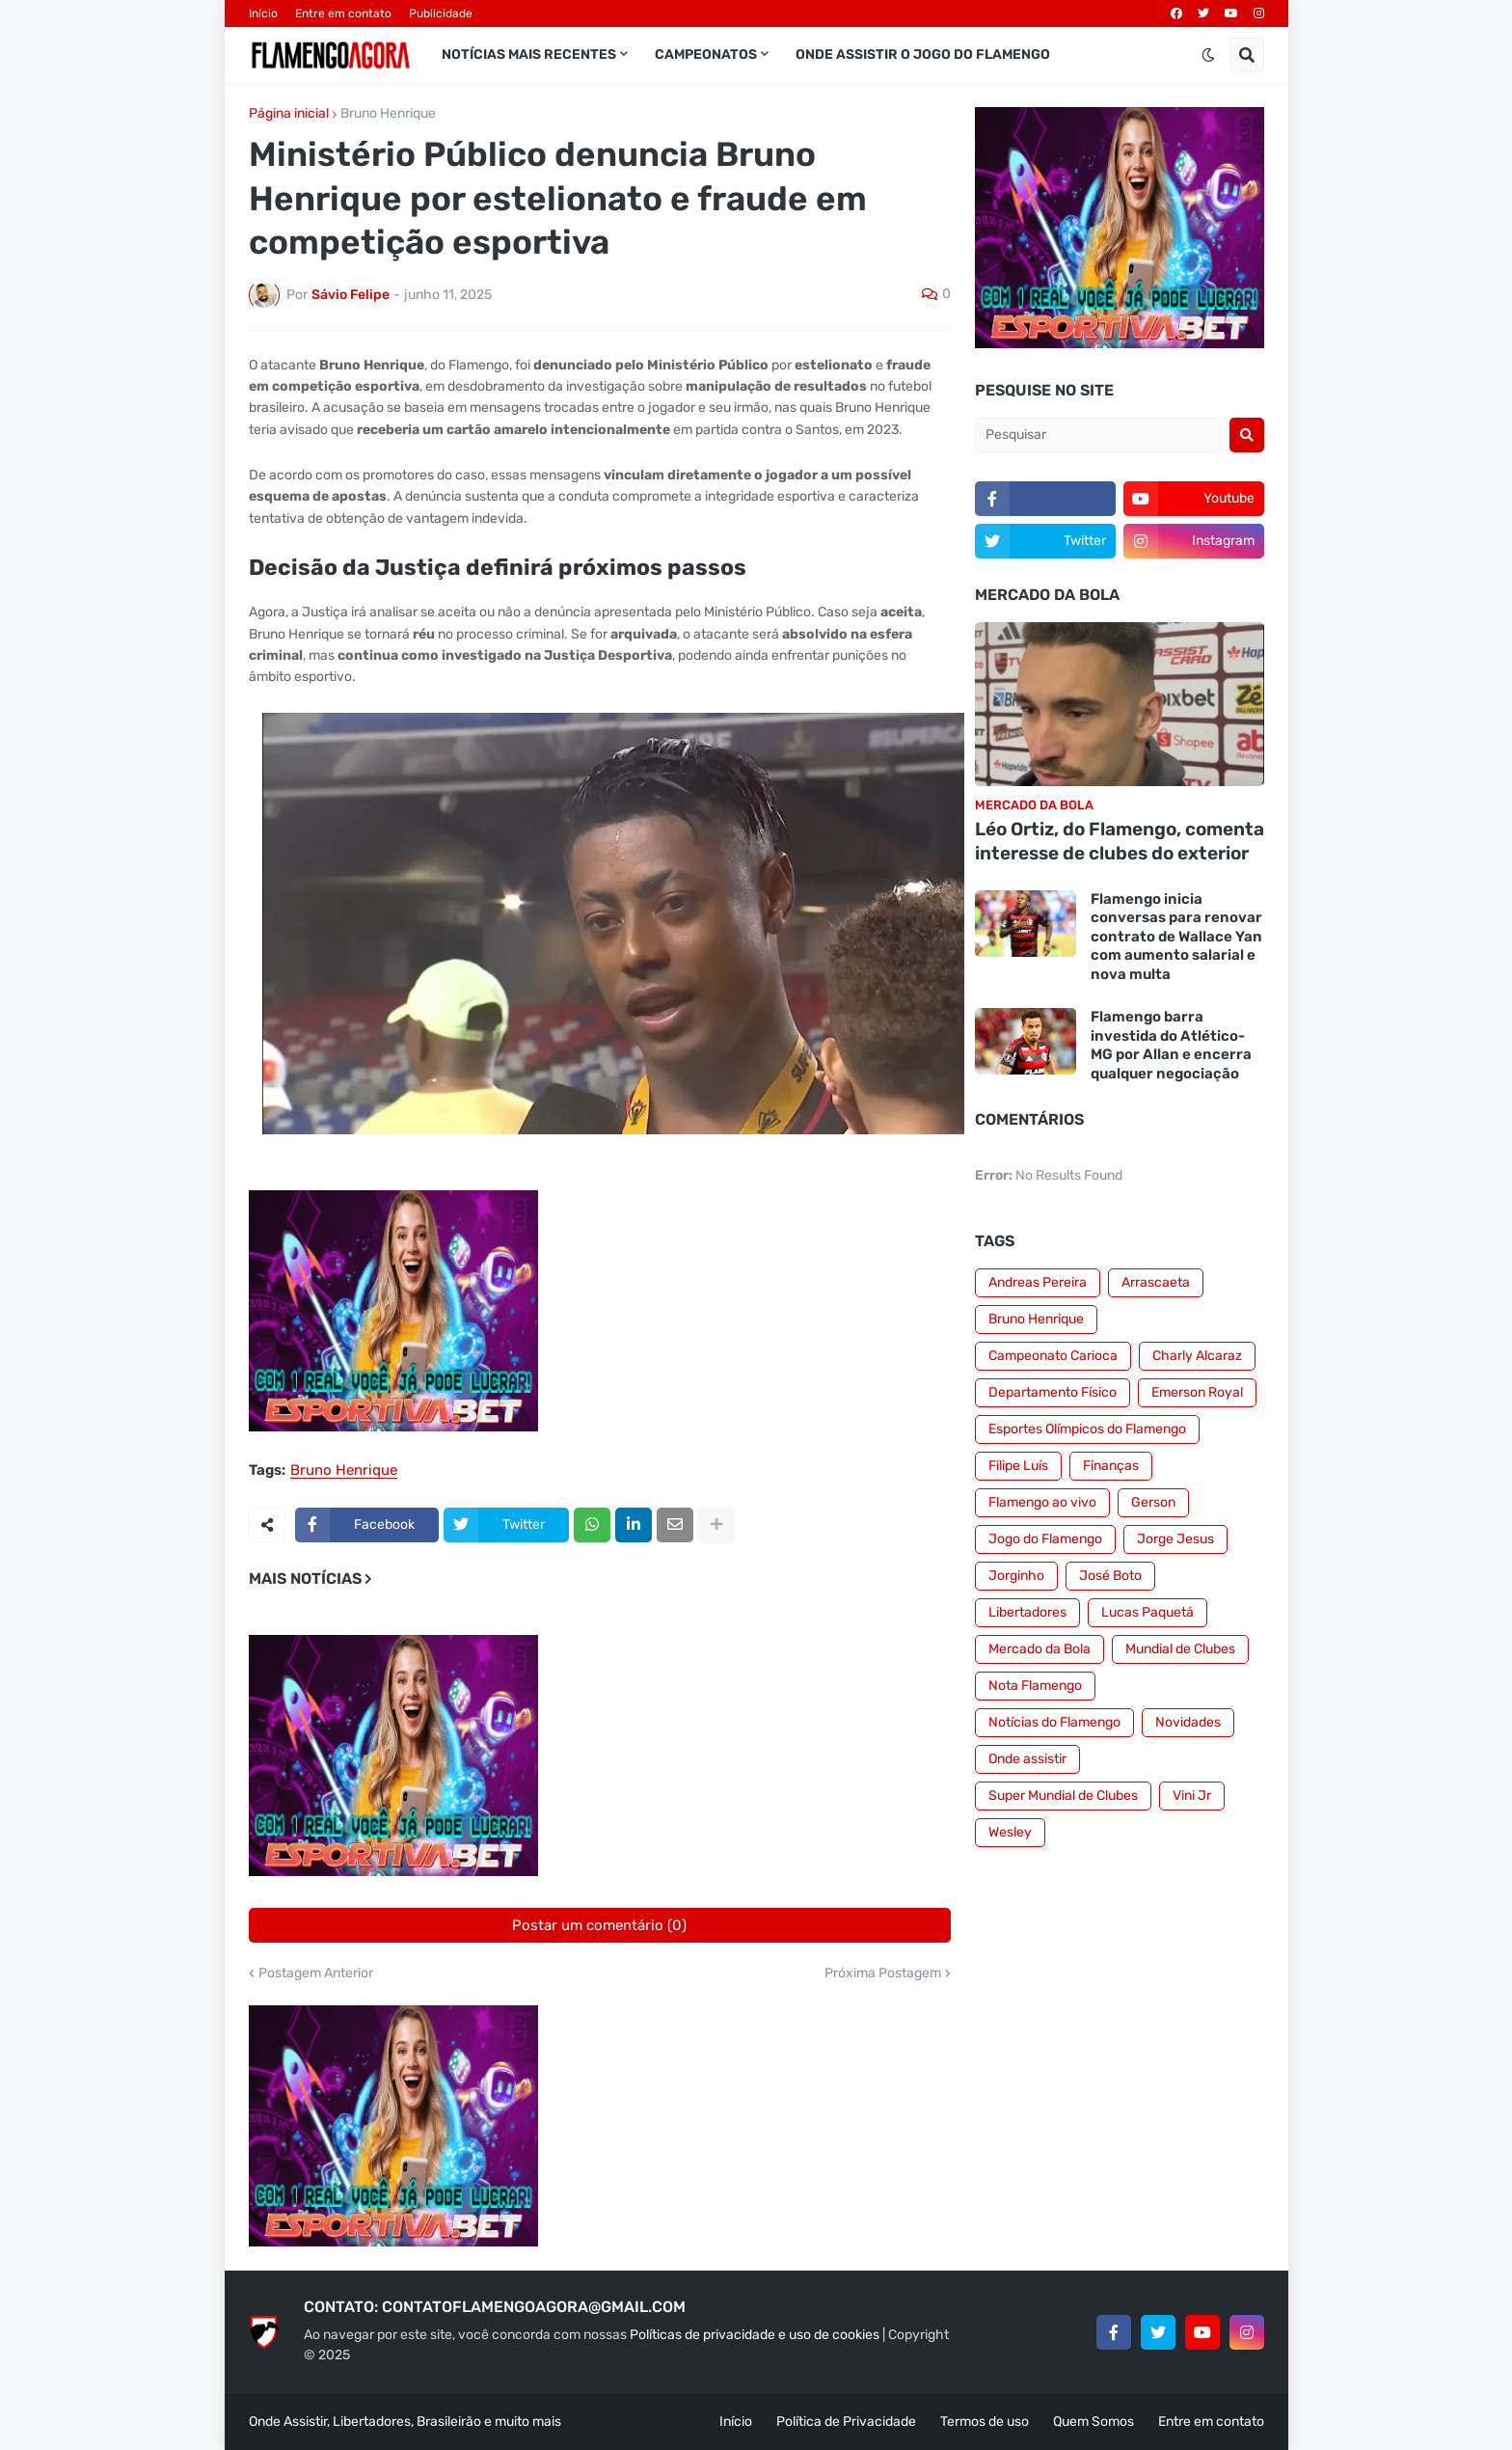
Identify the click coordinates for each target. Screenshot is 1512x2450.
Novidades (1188, 1722)
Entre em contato (343, 13)
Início (263, 13)
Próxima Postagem (882, 1973)
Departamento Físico (1052, 1392)
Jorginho (1016, 1575)
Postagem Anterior (315, 1973)
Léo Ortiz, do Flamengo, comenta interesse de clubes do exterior (1119, 841)
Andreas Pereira (1037, 1282)
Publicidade (440, 13)
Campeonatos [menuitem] (706, 54)
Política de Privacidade (846, 2421)
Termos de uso (984, 2421)
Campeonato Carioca (1053, 1356)
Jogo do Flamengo (1045, 1539)
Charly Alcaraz (1197, 1356)
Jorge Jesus (1175, 1539)
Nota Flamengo (1035, 1685)
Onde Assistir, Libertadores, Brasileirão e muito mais (405, 2421)
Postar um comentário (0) (599, 1925)
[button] (1208, 55)
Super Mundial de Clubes (1063, 1795)
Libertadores (1027, 1612)
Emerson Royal (1197, 1392)
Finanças (1111, 1465)
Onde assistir (1027, 1759)
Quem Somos (1093, 2421)
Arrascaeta (1155, 1282)
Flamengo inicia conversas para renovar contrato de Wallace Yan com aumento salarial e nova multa (1176, 936)
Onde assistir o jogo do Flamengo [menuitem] (923, 54)
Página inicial (289, 114)
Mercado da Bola (1039, 1649)
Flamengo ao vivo (1042, 1502)
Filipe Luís (1018, 1465)
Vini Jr (1192, 1795)
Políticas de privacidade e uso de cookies (754, 2335)
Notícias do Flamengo (1054, 1722)
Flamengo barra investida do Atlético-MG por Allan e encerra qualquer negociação (1171, 1045)
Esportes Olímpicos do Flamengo (1087, 1429)
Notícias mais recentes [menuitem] (529, 54)
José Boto (1110, 1575)
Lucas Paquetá (1147, 1612)
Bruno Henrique (388, 114)
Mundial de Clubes (1180, 1649)
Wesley (1010, 1832)
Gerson (1153, 1502)
